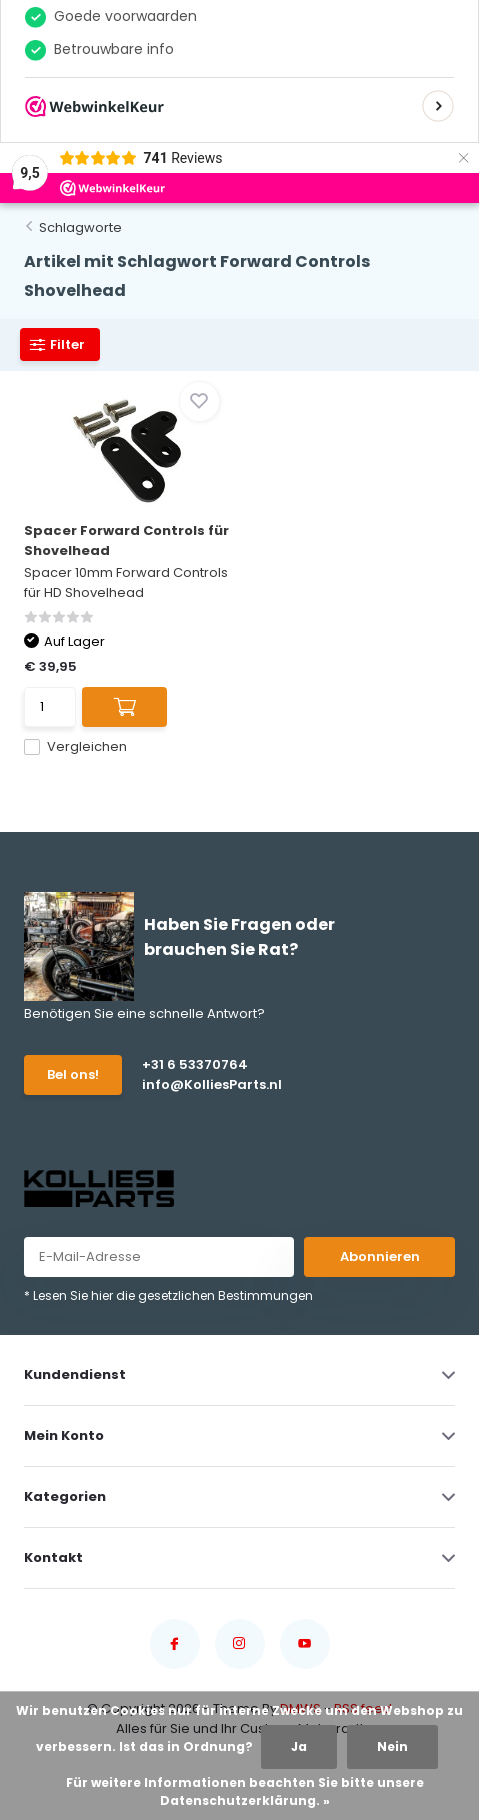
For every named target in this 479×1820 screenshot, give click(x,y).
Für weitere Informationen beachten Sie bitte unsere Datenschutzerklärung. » (245, 1791)
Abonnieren (380, 1256)
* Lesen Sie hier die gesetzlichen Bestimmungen (168, 1295)
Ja (299, 1746)
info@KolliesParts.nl (212, 1084)
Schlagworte (80, 227)
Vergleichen (75, 746)
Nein (392, 1746)
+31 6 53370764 (195, 1064)
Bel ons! (73, 1074)
